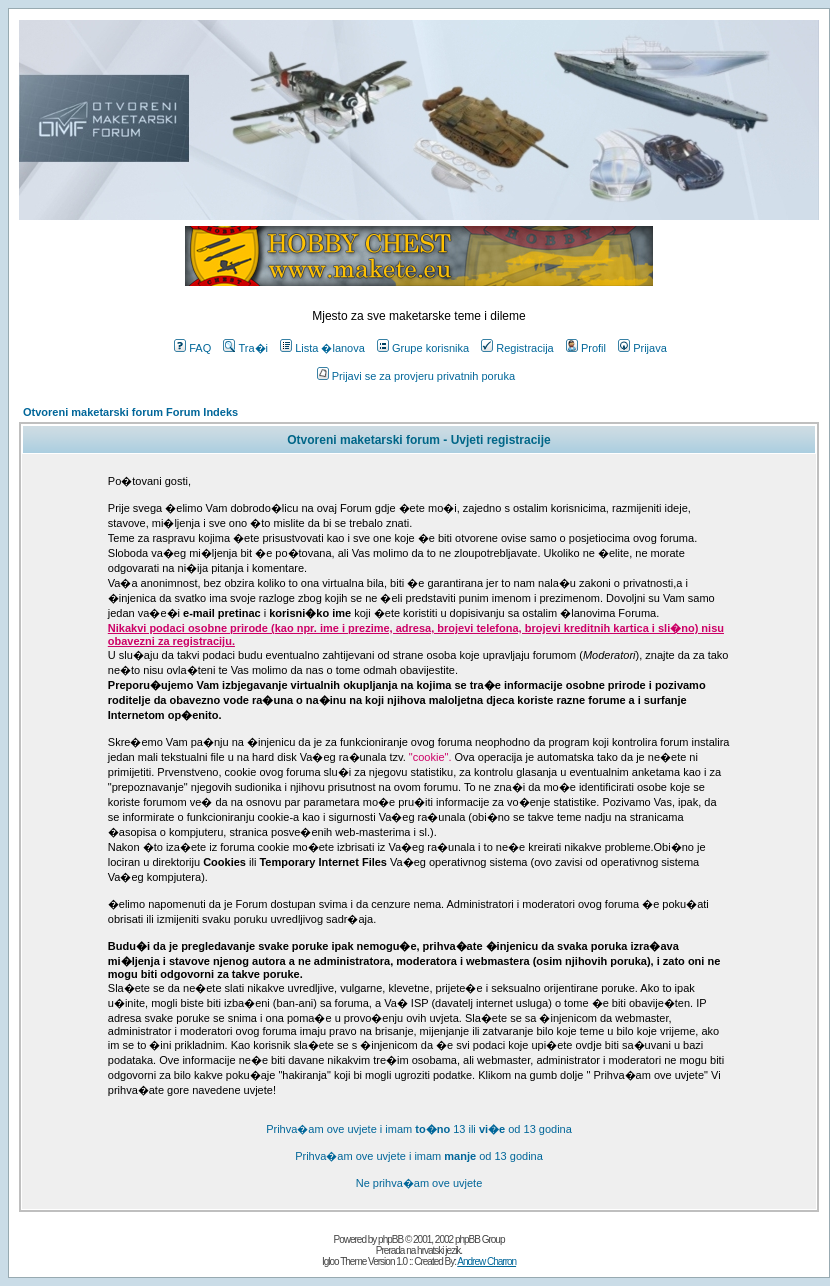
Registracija (517, 348)
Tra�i (245, 348)
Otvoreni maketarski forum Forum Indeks (130, 412)
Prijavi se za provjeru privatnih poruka (416, 376)
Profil (586, 348)
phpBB (390, 1239)
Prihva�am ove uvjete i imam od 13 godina (419, 1156)
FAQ (192, 348)
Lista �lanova (322, 348)
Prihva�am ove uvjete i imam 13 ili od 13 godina (419, 1129)
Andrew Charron (486, 1261)
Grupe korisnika (423, 348)
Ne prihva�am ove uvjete (419, 1183)
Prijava (642, 348)
